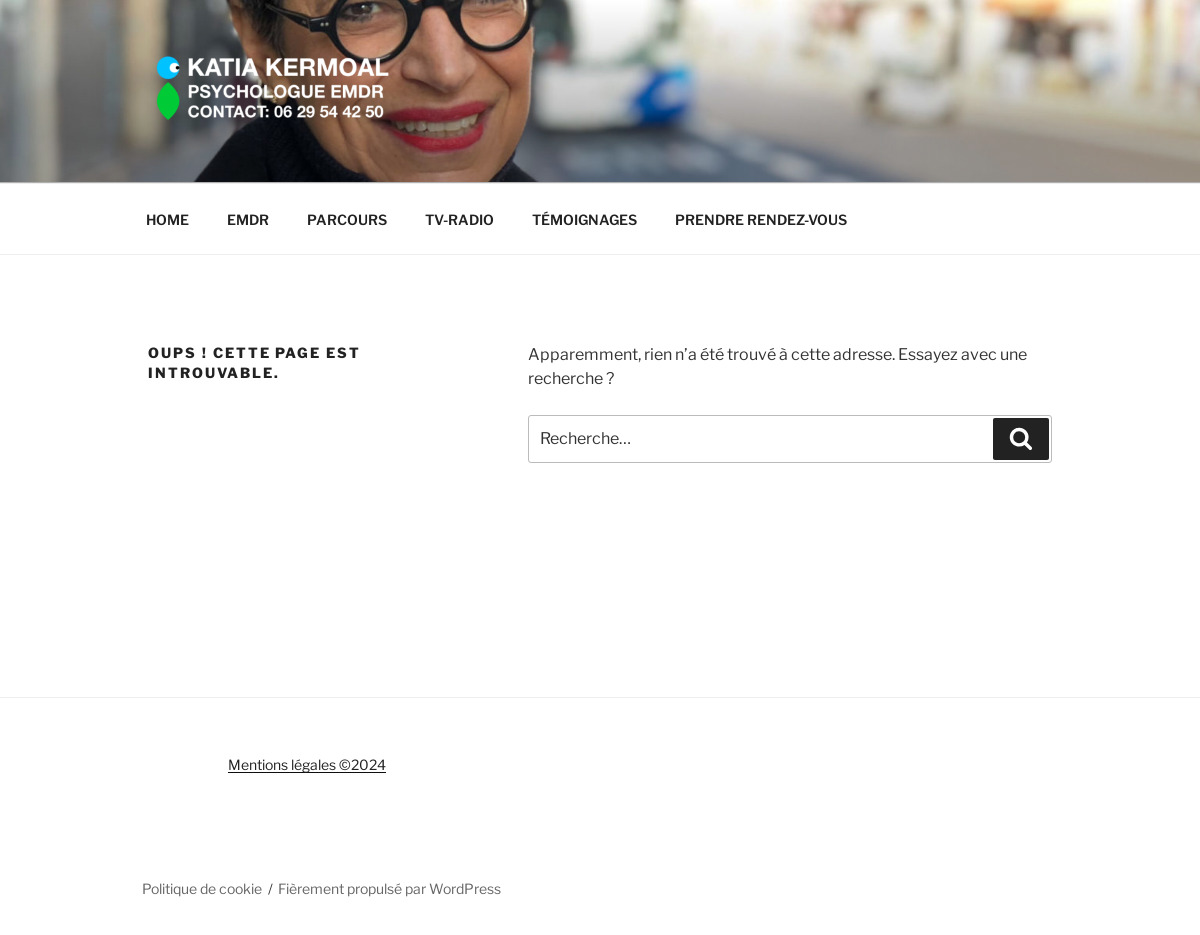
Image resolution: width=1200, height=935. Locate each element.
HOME (167, 219)
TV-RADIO (459, 219)
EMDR (248, 219)
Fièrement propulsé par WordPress (389, 888)
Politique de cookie (202, 888)
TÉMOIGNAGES (584, 219)
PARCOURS (347, 219)
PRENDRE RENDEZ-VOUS (761, 219)
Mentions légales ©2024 (307, 764)
